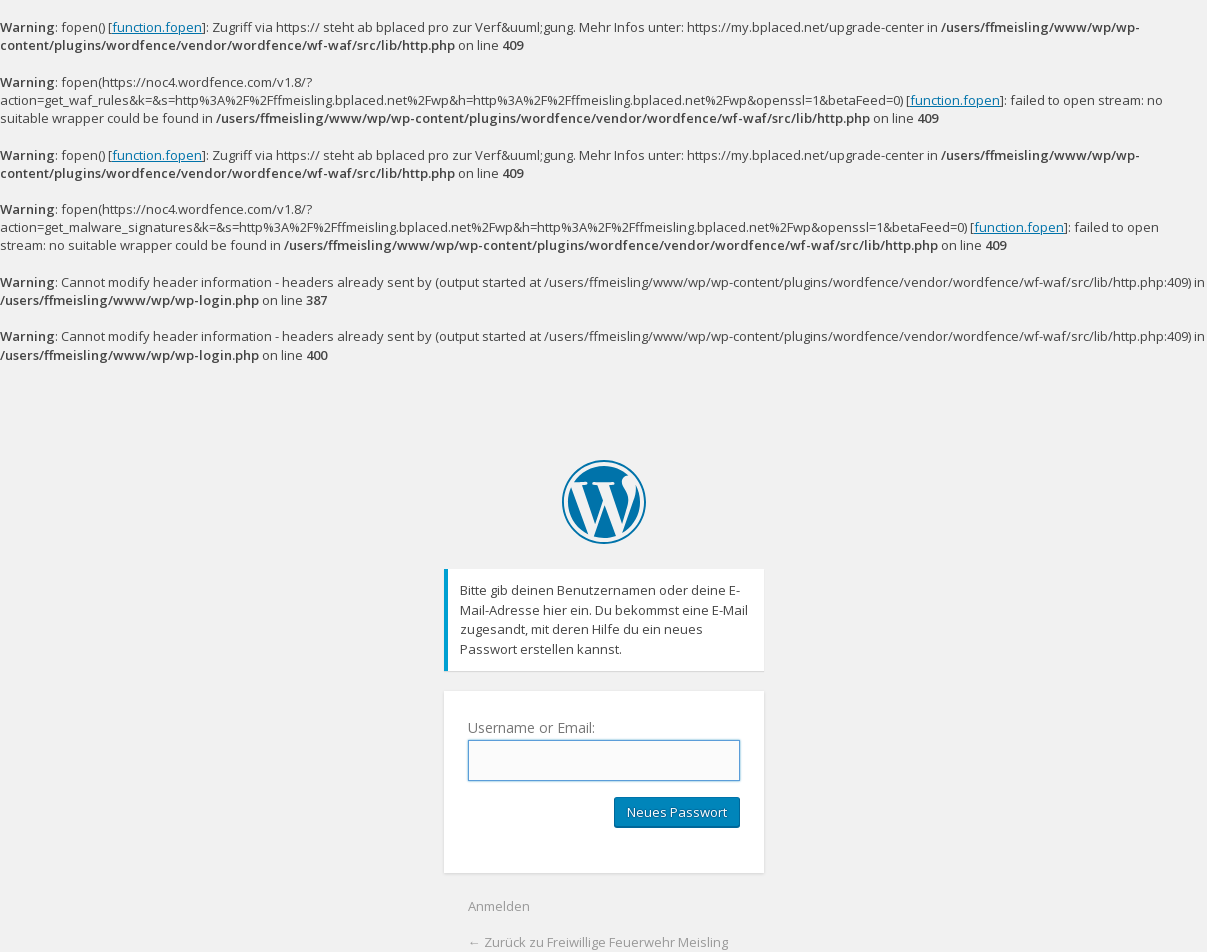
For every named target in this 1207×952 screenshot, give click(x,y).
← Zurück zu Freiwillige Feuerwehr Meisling (598, 942)
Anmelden (499, 906)
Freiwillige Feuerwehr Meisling (604, 502)
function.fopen (157, 27)
